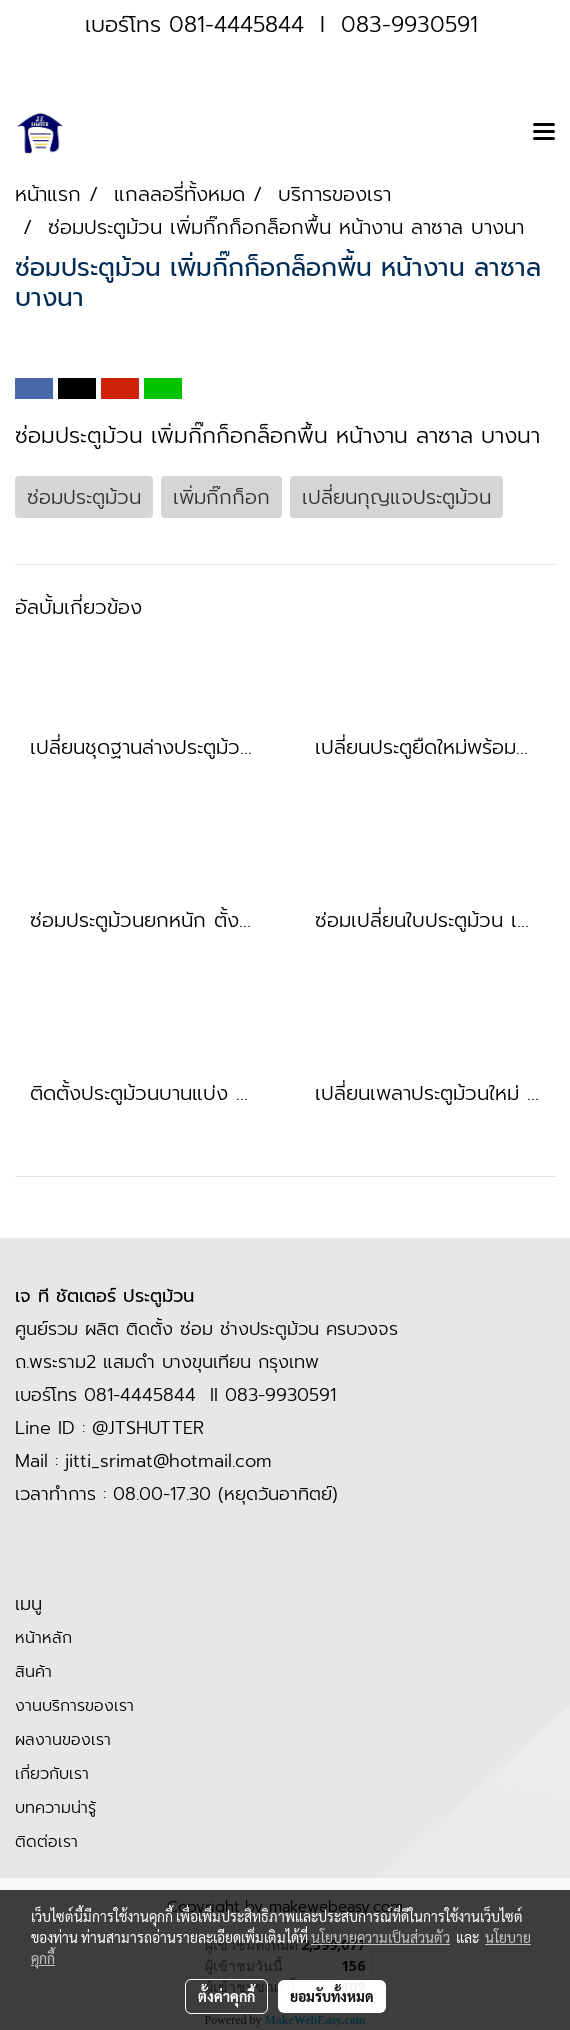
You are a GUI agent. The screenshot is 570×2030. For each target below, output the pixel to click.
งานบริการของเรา (74, 1706)
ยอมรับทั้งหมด (332, 1996)
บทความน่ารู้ (55, 1808)
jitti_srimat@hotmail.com (168, 1461)
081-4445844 (236, 24)
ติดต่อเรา (46, 1842)
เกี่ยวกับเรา (52, 1774)
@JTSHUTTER (148, 1428)
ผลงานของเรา (63, 1740)
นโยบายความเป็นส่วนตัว (380, 1937)
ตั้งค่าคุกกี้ (226, 1996)
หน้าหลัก (43, 1638)
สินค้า (33, 1672)
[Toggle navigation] (544, 133)
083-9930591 (409, 24)
